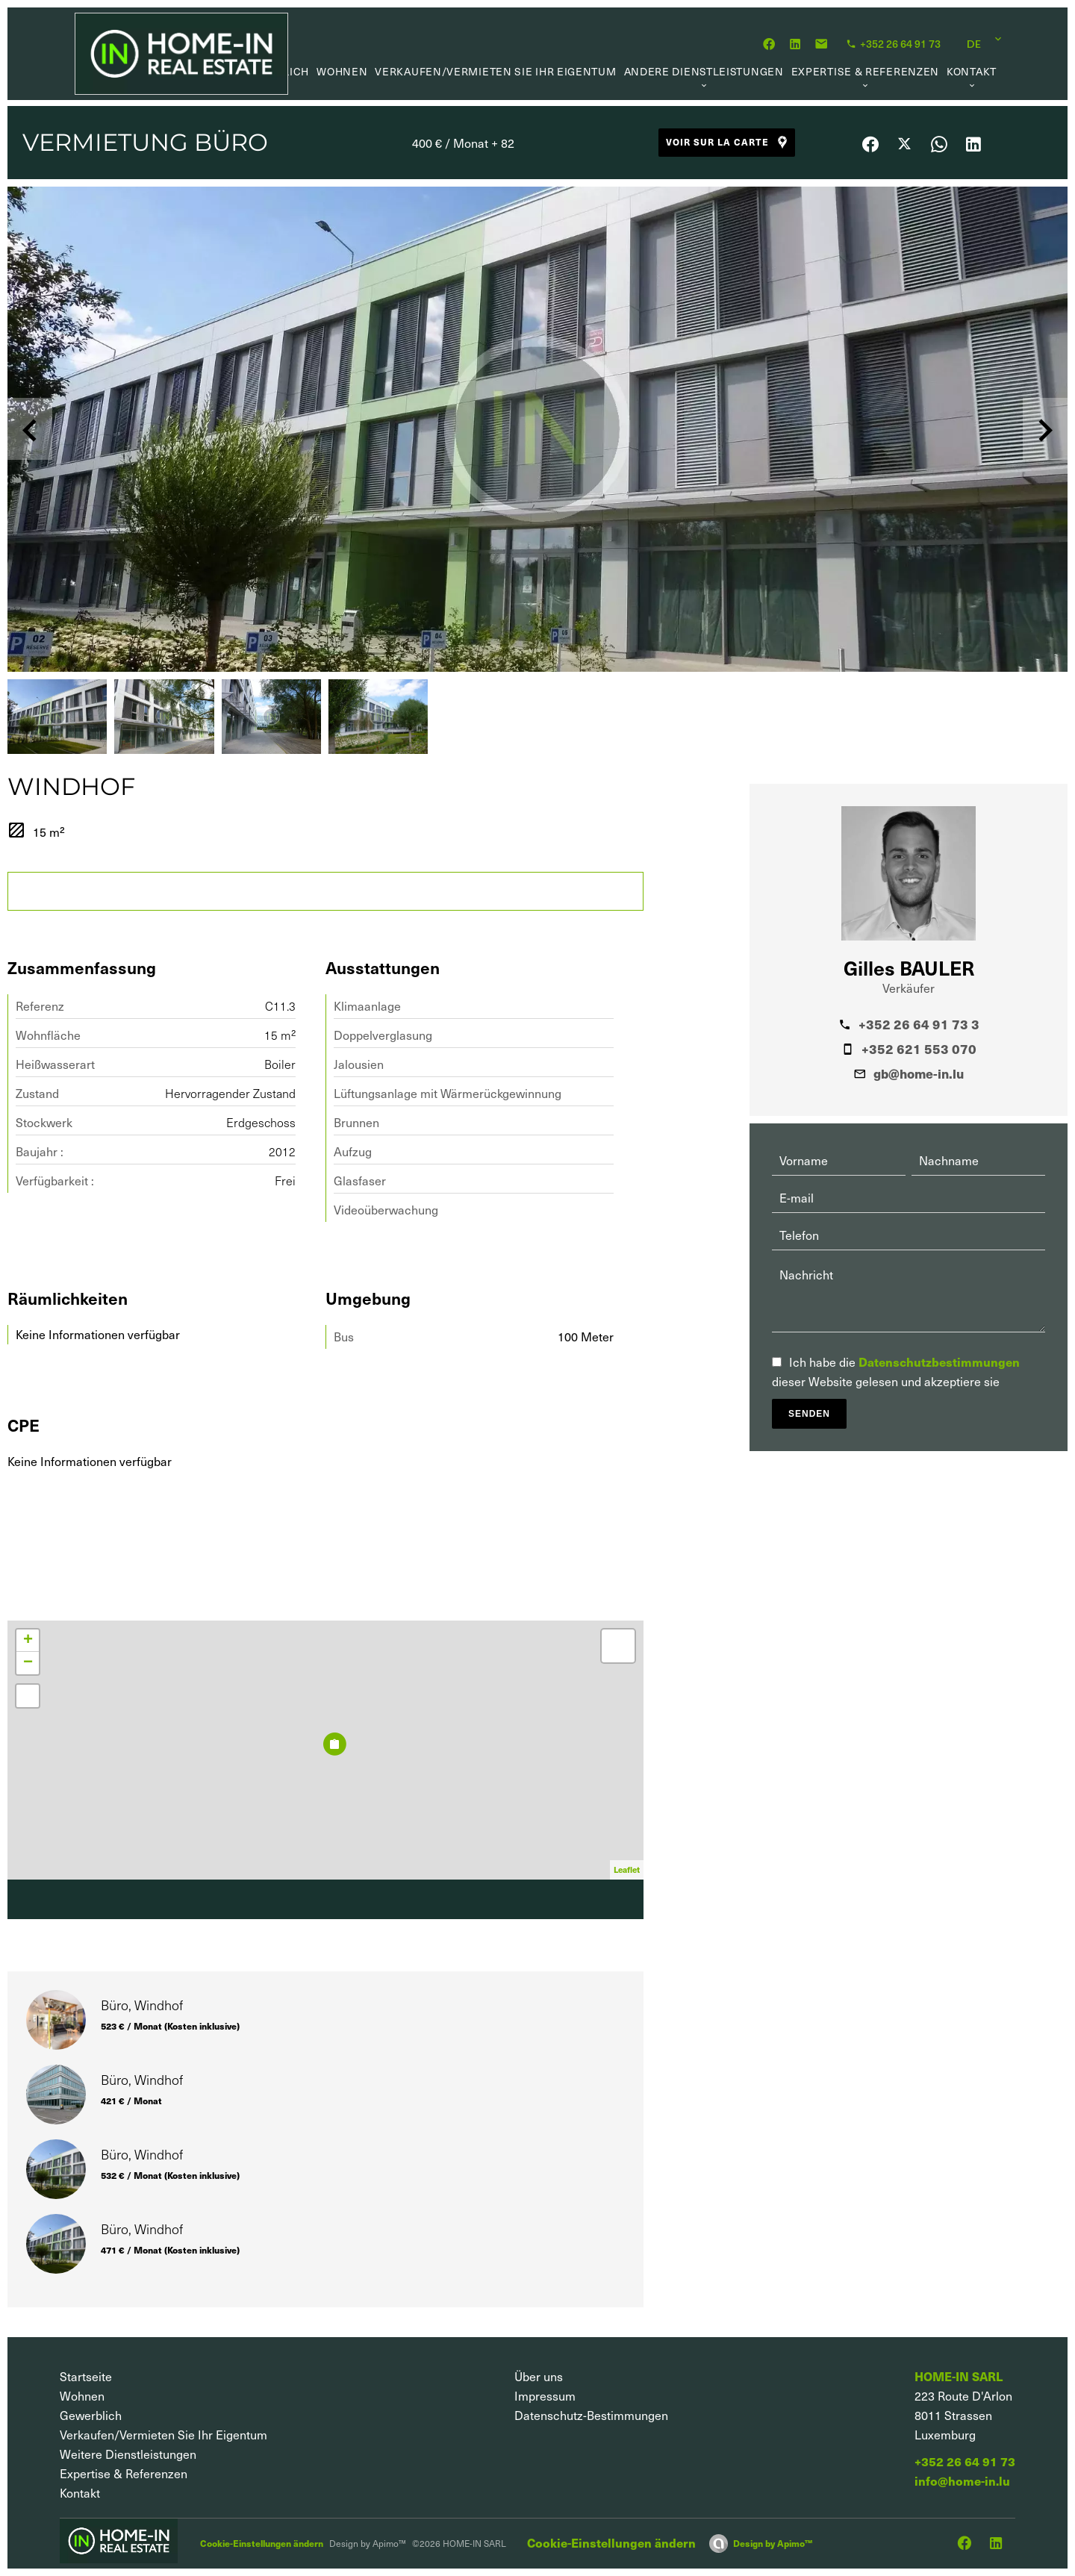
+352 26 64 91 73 (964, 2461)
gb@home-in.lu (918, 1073)
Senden (809, 1414)
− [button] (28, 1663)
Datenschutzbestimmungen (939, 1361)
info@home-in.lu (962, 2480)
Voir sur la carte (728, 141)
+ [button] (28, 1641)
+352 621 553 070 (918, 1049)
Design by (772, 2542)
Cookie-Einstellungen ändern (261, 2542)
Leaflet (627, 1869)
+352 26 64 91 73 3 (919, 1024)
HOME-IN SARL (958, 2376)
